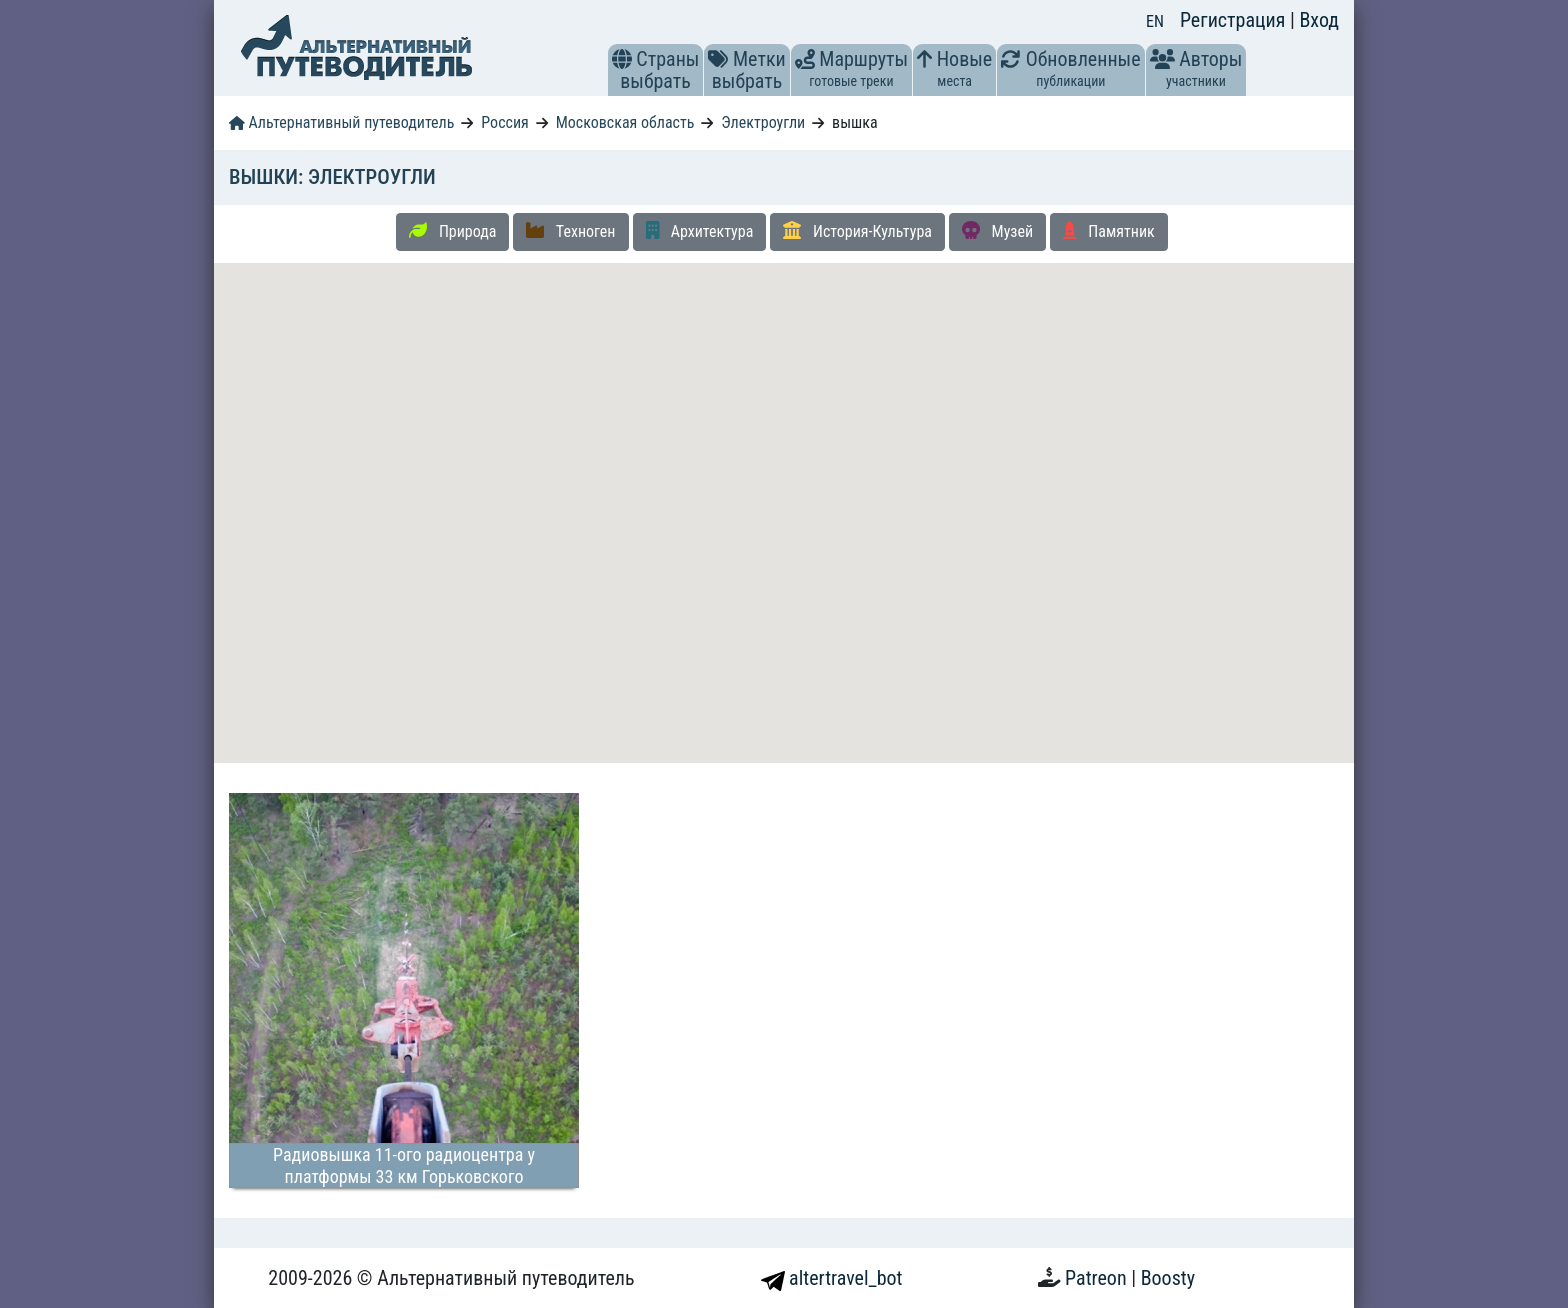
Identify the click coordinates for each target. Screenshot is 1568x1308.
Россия (504, 122)
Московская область (625, 122)
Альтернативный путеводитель (341, 122)
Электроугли (763, 122)
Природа (452, 231)
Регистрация (1235, 20)
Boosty (1168, 1278)
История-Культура (857, 231)
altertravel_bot (832, 1278)
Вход (1319, 20)
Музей (997, 231)
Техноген (570, 231)
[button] (622, 59)
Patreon (1098, 1278)
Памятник (1109, 231)
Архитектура (700, 231)
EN (1155, 21)
